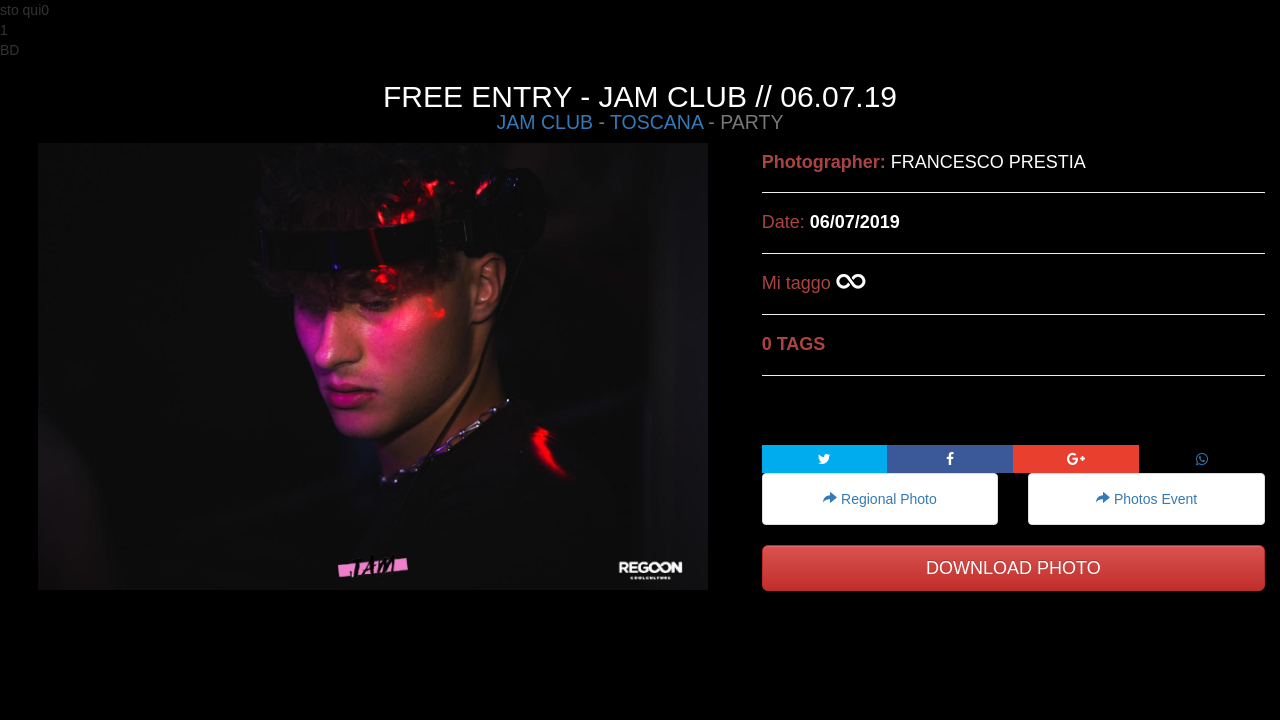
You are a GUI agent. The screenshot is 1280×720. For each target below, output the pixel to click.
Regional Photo (880, 499)
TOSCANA (656, 122)
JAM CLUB (545, 122)
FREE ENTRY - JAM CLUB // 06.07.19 (640, 96)
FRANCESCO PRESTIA (988, 162)
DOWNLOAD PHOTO (1013, 568)
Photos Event (1146, 499)
